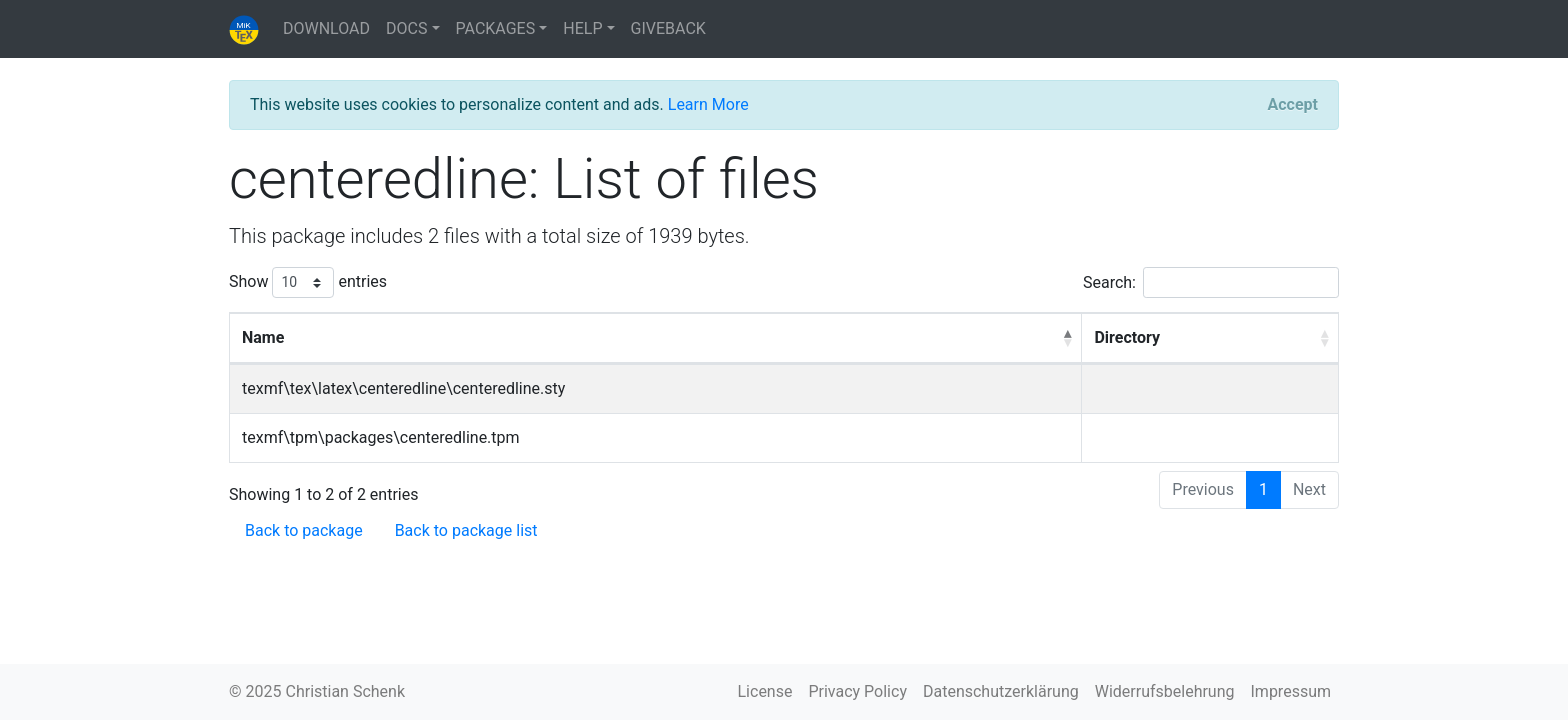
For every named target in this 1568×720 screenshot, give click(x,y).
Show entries (308, 282)
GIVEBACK (668, 28)
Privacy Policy (857, 691)
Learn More (708, 104)
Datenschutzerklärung (1001, 691)
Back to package (304, 530)
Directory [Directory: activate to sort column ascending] (1127, 337)
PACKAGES (496, 28)
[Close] (1293, 105)
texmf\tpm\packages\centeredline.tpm (381, 437)
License (765, 691)
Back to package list (466, 530)
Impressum (1291, 691)
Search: (1211, 282)
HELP (582, 28)
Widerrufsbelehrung (1165, 691)
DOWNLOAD (326, 28)
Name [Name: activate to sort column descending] (263, 337)
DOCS (406, 28)
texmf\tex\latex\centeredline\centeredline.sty (403, 388)
